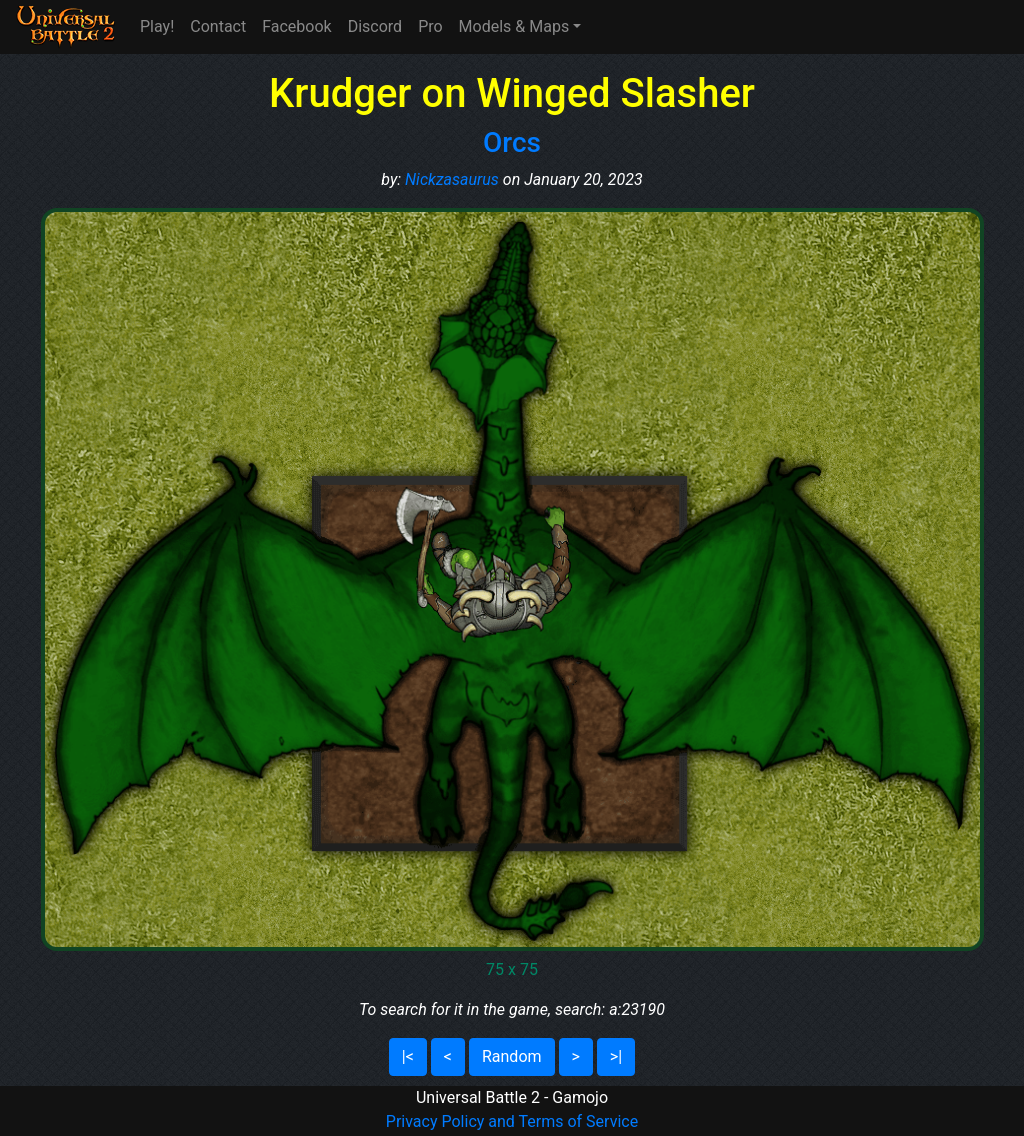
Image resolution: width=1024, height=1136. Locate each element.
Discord (375, 26)
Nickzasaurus (452, 179)
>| (616, 1056)
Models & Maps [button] (514, 26)
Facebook (296, 26)
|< (408, 1056)
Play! (157, 26)
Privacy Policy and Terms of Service (512, 1121)
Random (512, 1056)
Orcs (512, 142)
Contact (218, 26)
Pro (430, 26)
